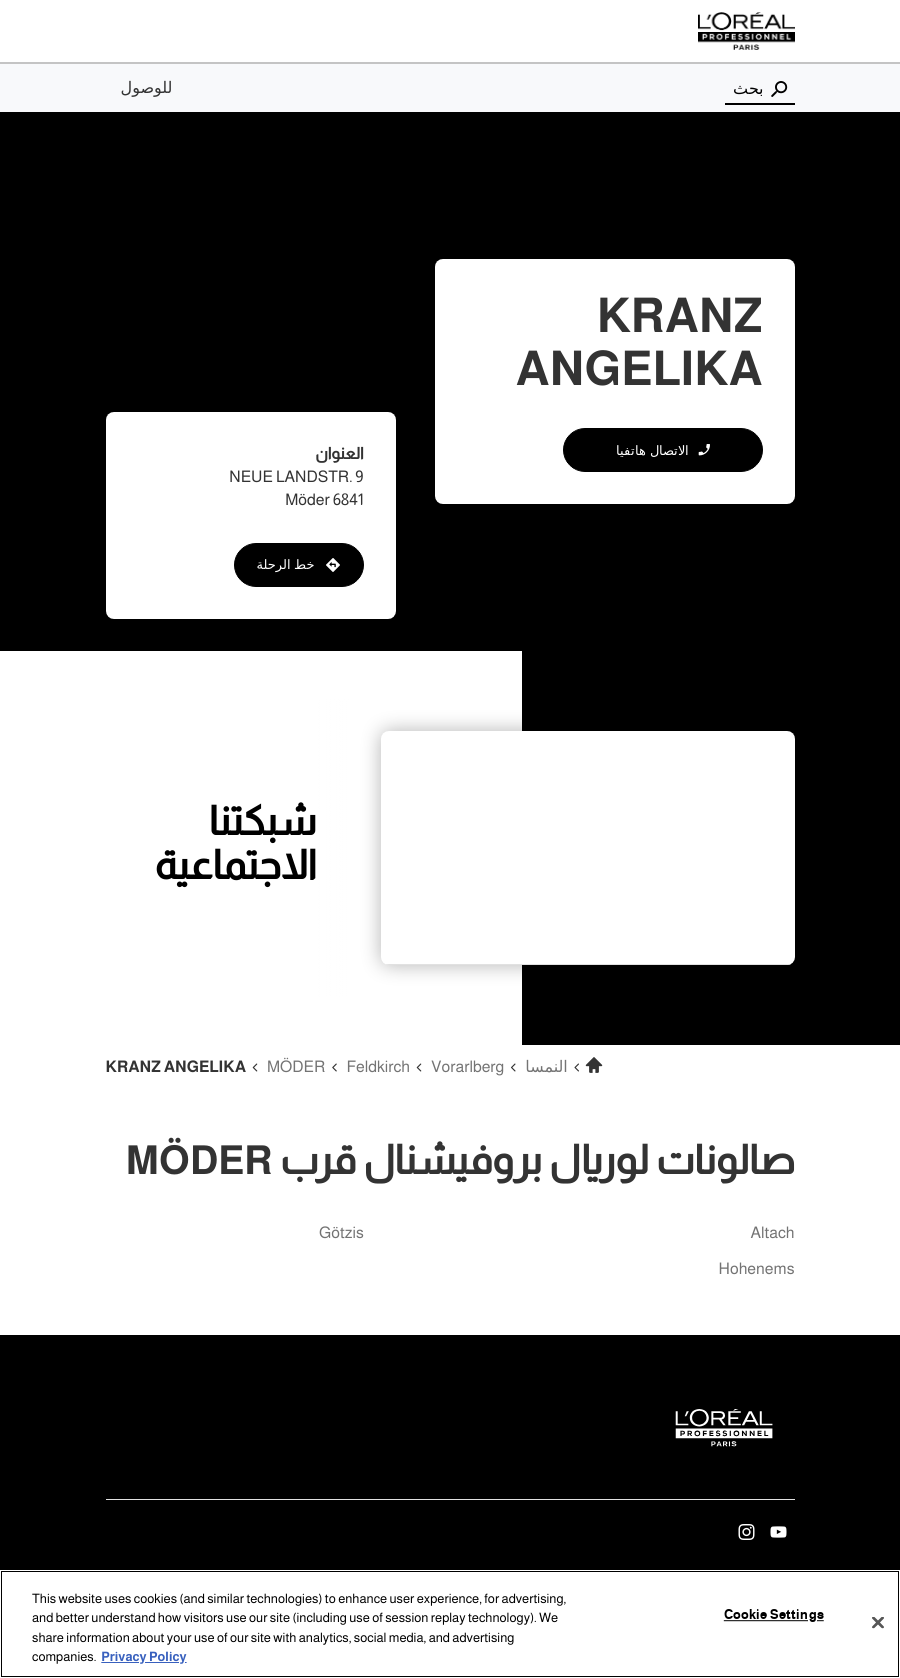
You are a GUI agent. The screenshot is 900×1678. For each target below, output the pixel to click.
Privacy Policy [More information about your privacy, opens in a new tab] (143, 1657)
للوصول (147, 88)
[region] (450, 1624)
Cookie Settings (774, 1615)
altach (772, 1233)
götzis (341, 1233)
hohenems (757, 1269)
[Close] (878, 1622)
